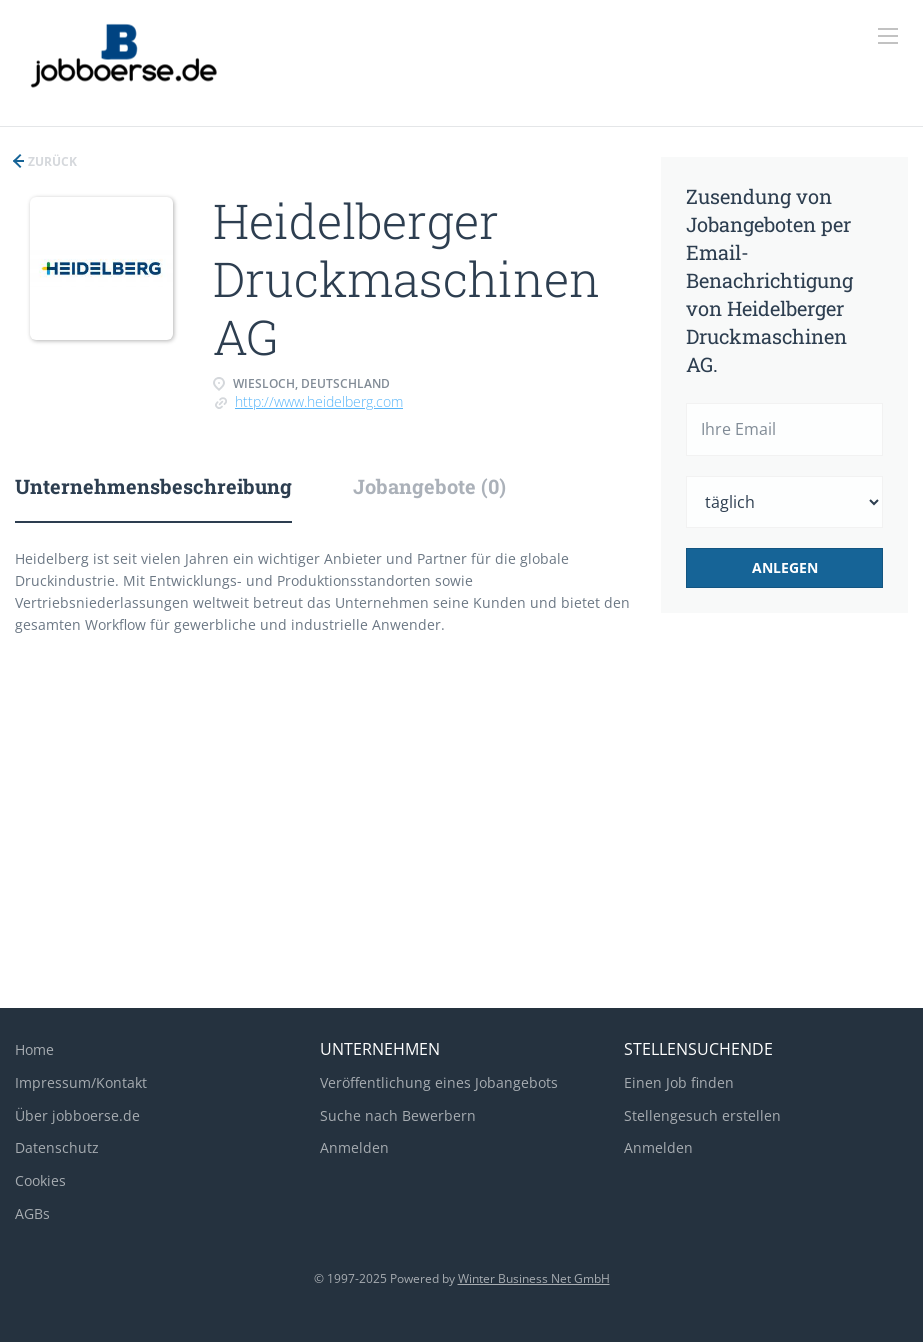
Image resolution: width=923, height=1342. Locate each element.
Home (34, 1049)
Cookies (40, 1180)
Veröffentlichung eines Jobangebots (439, 1082)
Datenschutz (57, 1147)
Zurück (51, 161)
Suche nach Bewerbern (398, 1115)
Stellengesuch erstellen (702, 1115)
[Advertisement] (461, 833)
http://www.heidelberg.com (319, 401)
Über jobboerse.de (77, 1115)
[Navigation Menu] (888, 36)
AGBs (32, 1213)
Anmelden (354, 1147)
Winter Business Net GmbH (534, 1278)
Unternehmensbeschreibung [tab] (153, 486)
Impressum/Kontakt (81, 1082)
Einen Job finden (679, 1082)
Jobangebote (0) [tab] (429, 486)
